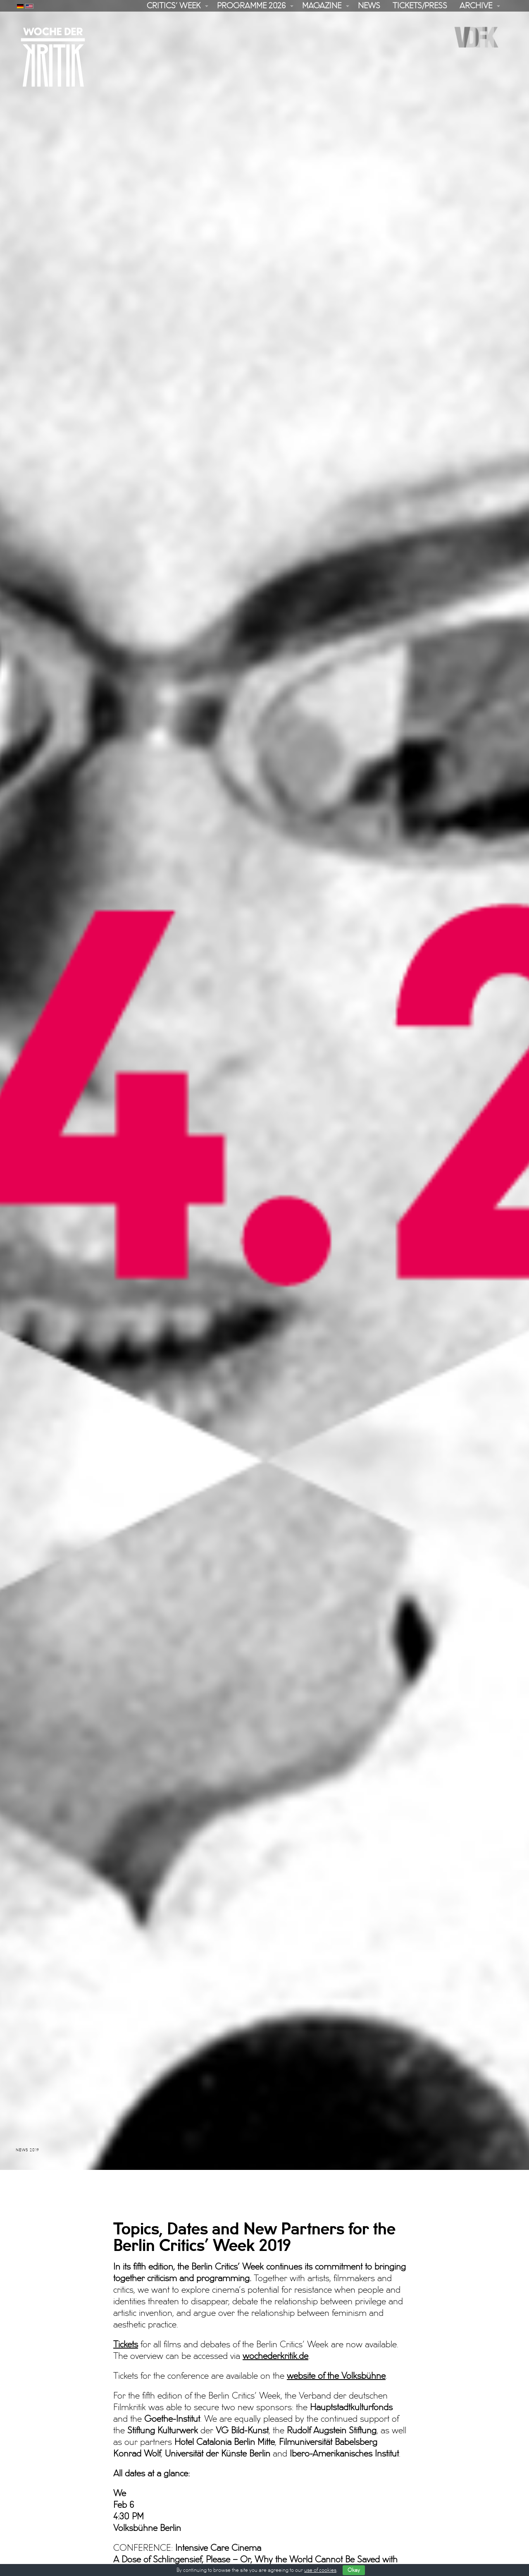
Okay (354, 2570)
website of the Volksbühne (336, 2346)
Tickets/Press (420, 6)
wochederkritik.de (275, 2326)
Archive (476, 6)
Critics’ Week (173, 6)
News (369, 6)
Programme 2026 (251, 6)
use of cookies (320, 2570)
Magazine (321, 6)
